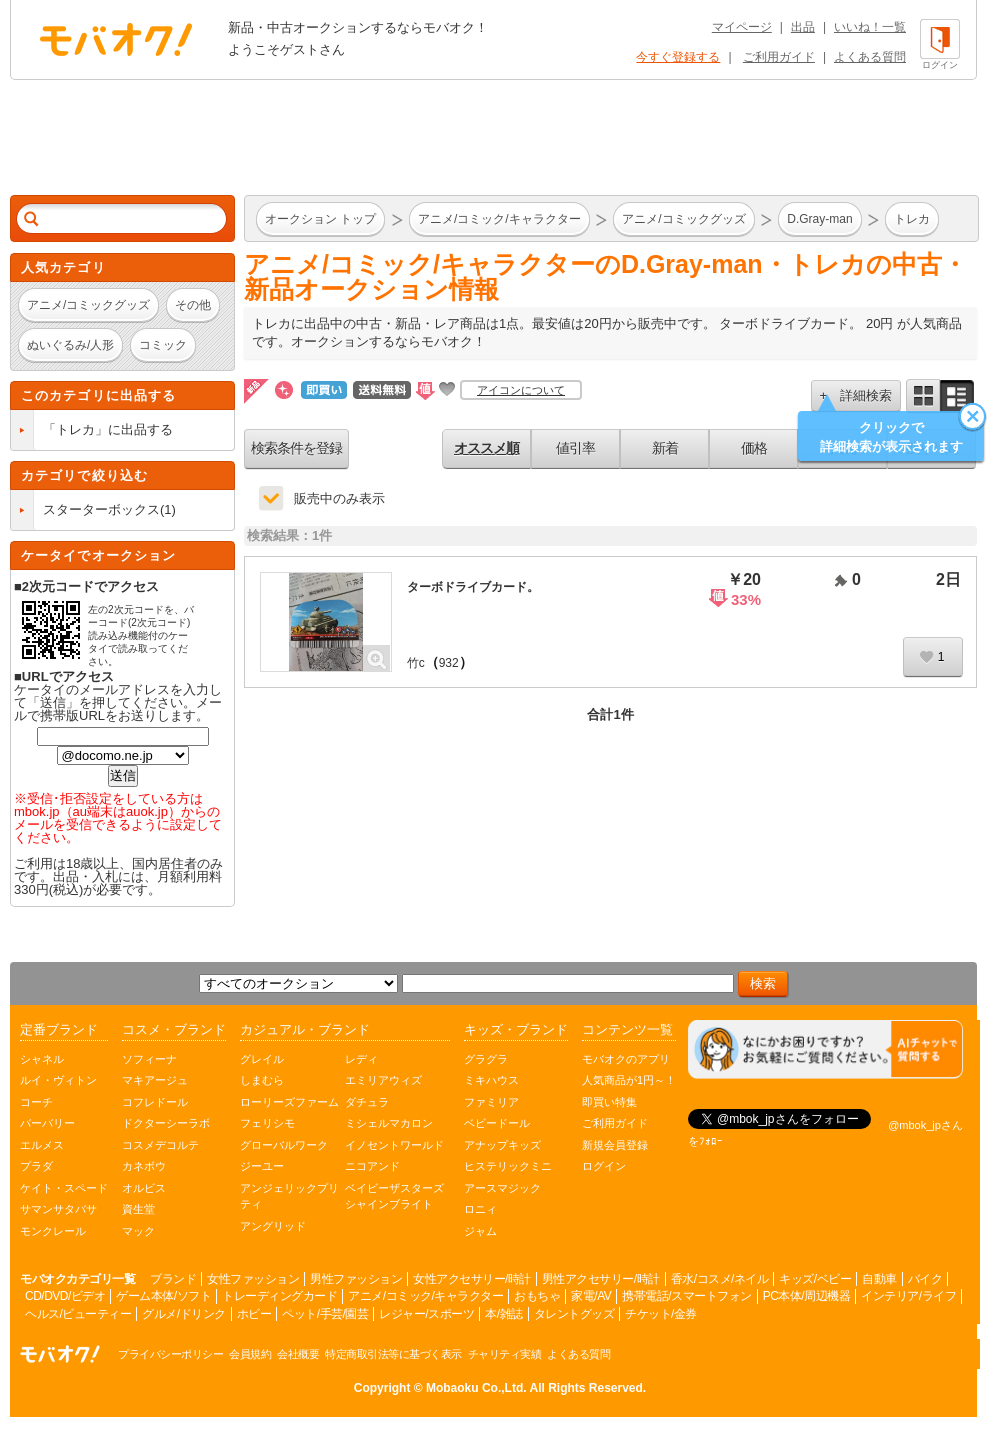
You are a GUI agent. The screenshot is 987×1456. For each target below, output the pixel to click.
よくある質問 (870, 57)
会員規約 (250, 1354)
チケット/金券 (661, 1314)
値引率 (575, 448)
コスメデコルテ (160, 1145)
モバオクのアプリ (626, 1059)
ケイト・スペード (64, 1188)
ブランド (173, 1279)
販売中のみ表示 (339, 498)
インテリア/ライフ (908, 1296)
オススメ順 (486, 448)
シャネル (42, 1059)
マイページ (742, 27)
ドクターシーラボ (166, 1123)
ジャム (480, 1231)
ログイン (604, 1166)
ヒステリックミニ (508, 1166)
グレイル (262, 1059)
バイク (925, 1279)
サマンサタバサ (58, 1209)
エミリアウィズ (383, 1080)
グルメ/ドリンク (183, 1314)
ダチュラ (367, 1102)
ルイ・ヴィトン (58, 1080)
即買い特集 (609, 1102)
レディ (361, 1059)
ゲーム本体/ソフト (163, 1296)
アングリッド (273, 1226)
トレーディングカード (279, 1296)
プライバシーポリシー (170, 1354)
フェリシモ (267, 1123)
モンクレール (53, 1231)
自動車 (879, 1279)
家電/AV (591, 1296)
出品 (803, 27)
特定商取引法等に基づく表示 (393, 1354)
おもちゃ (537, 1296)
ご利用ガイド (779, 57)
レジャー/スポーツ (426, 1314)
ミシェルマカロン (389, 1123)
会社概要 (298, 1354)
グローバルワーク (284, 1145)
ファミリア (491, 1102)
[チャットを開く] (825, 1049)
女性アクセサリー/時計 (472, 1279)
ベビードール (497, 1123)
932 (449, 663)
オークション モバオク (116, 39)
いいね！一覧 (870, 27)
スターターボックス (101, 509)
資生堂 (138, 1209)
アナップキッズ (502, 1145)
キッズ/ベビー (815, 1279)
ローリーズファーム (289, 1102)
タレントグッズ (574, 1314)
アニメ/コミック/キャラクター (425, 1296)
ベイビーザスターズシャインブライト (394, 1196)
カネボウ (144, 1166)
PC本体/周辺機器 (807, 1296)
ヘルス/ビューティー (78, 1314)
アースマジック (502, 1188)
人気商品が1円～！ (629, 1080)
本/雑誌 (503, 1314)
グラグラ (486, 1059)
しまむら (262, 1080)
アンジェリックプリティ (289, 1196)
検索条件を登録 (296, 448)
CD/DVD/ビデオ (65, 1296)
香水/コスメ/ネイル (720, 1279)
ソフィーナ (149, 1059)
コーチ (36, 1102)
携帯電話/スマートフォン (686, 1296)
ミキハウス (491, 1080)
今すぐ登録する (678, 57)
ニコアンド (372, 1166)
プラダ (36, 1166)
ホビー (254, 1314)
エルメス (42, 1145)
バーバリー (47, 1123)
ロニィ (480, 1209)
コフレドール (155, 1102)
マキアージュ (155, 1080)
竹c (416, 663)
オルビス (144, 1188)
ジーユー (262, 1166)
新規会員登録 (615, 1145)
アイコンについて (521, 390)
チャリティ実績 (505, 1354)
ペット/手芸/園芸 (325, 1314)
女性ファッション (253, 1279)
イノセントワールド (394, 1145)
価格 (754, 448)
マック (138, 1231)
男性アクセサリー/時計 (601, 1279)
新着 (665, 448)
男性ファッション (356, 1279)
